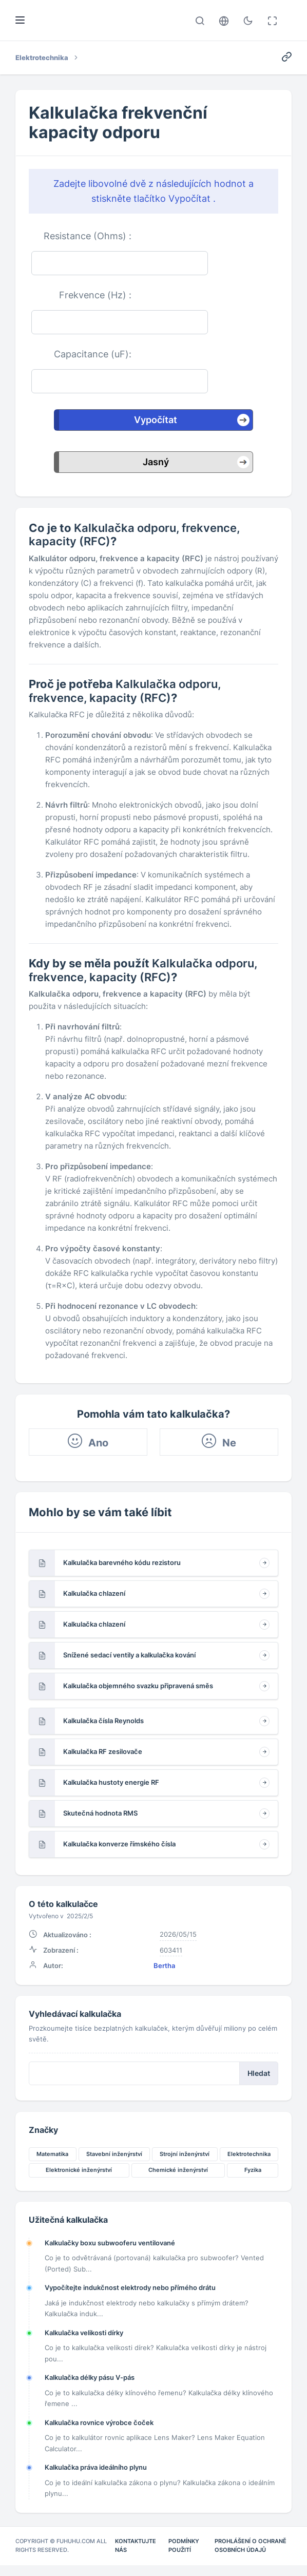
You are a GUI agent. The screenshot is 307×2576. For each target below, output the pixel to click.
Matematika (52, 2162)
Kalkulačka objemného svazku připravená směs (138, 1690)
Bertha (164, 1971)
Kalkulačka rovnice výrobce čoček (99, 2432)
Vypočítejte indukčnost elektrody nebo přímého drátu (130, 2297)
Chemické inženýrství (178, 2178)
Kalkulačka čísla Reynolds (103, 1725)
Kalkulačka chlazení (94, 1597)
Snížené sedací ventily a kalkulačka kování (129, 1659)
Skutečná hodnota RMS (100, 1817)
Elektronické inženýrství (79, 2178)
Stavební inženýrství (114, 2162)
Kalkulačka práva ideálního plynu (96, 2477)
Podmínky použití (183, 2556)
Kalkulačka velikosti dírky (84, 2342)
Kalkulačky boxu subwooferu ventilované (110, 2252)
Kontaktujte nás (135, 2556)
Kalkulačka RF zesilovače (102, 1755)
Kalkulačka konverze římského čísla (119, 1848)
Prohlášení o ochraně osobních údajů (250, 2556)
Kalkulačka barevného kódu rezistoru (122, 1566)
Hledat (258, 2080)
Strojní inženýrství (184, 2162)
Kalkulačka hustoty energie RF (111, 1786)
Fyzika (252, 2178)
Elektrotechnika (249, 2162)
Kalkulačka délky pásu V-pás (90, 2387)
